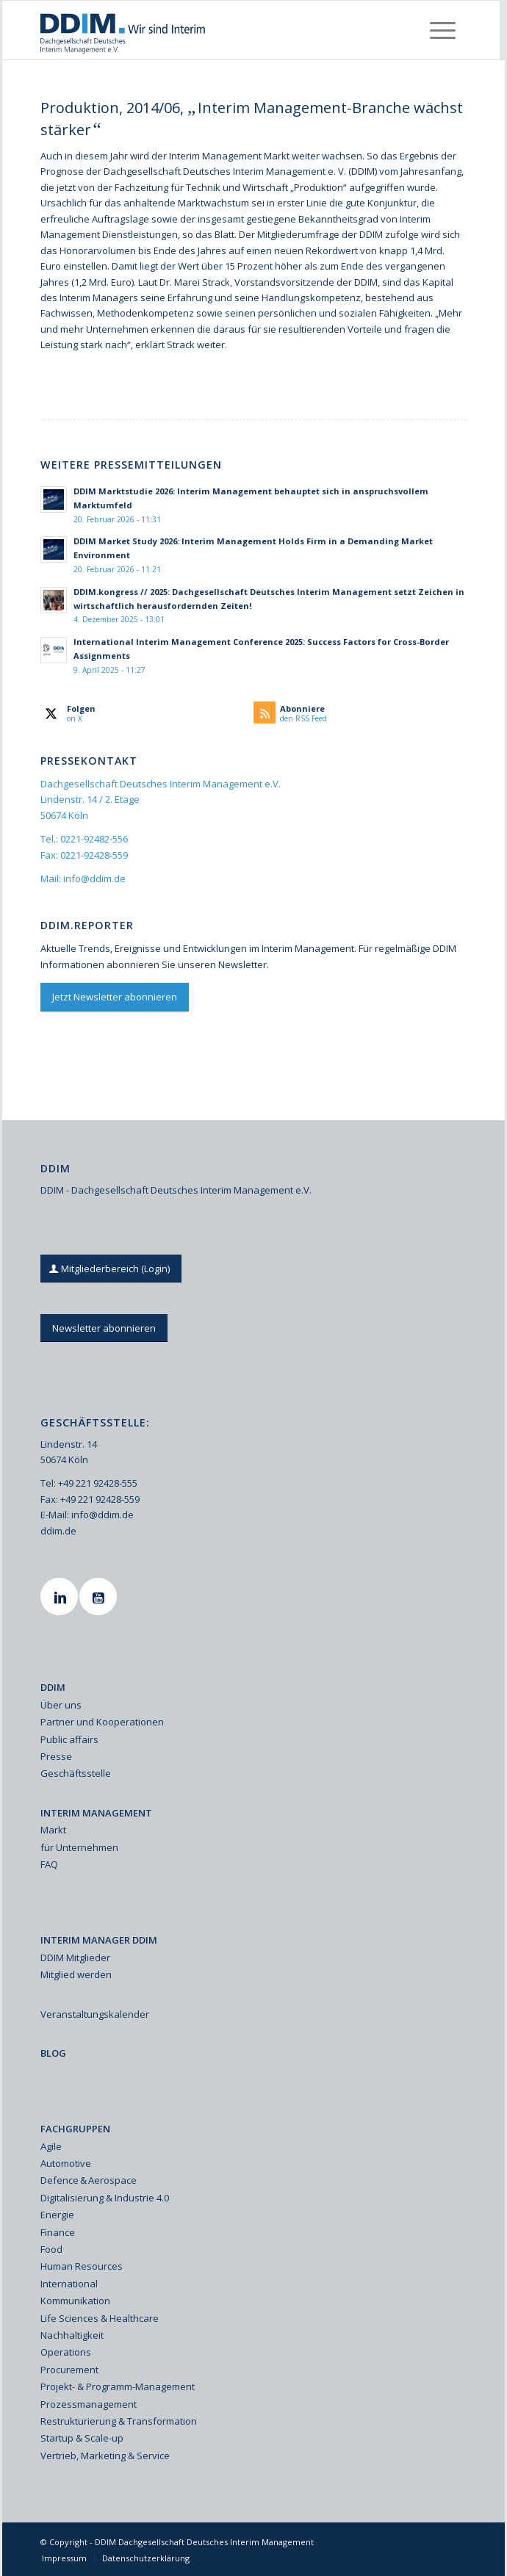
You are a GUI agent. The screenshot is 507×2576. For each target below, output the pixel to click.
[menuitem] (442, 30)
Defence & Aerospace (88, 2180)
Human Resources (81, 2266)
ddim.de (58, 1530)
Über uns (61, 1704)
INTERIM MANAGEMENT (96, 1812)
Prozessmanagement (88, 2404)
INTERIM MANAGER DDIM (98, 1940)
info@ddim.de (94, 878)
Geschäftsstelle (75, 1773)
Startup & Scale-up (81, 2438)
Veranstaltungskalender (94, 2014)
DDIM (52, 1687)
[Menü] (442, 30)
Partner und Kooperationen (102, 1721)
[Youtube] (100, 1596)
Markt (53, 1829)
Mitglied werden (76, 1974)
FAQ (49, 1864)
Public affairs (69, 1739)
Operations (65, 2352)
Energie (57, 2214)
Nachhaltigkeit (72, 2335)
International (69, 2283)
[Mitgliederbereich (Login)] (110, 1269)
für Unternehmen (79, 1847)
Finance (57, 2232)
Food (51, 2249)
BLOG (53, 2053)
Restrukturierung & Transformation (118, 2421)
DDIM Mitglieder (75, 1957)
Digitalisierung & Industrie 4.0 (104, 2197)
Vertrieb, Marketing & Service (105, 2455)
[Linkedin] (61, 1596)
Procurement (69, 2369)
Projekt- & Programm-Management (117, 2386)
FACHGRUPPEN (75, 2128)
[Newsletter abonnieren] (104, 1328)
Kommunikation (75, 2300)
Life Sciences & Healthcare (99, 2318)
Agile (51, 2146)
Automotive (65, 2163)
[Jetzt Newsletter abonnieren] (114, 997)
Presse (56, 1756)
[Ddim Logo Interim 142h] (209, 30)
